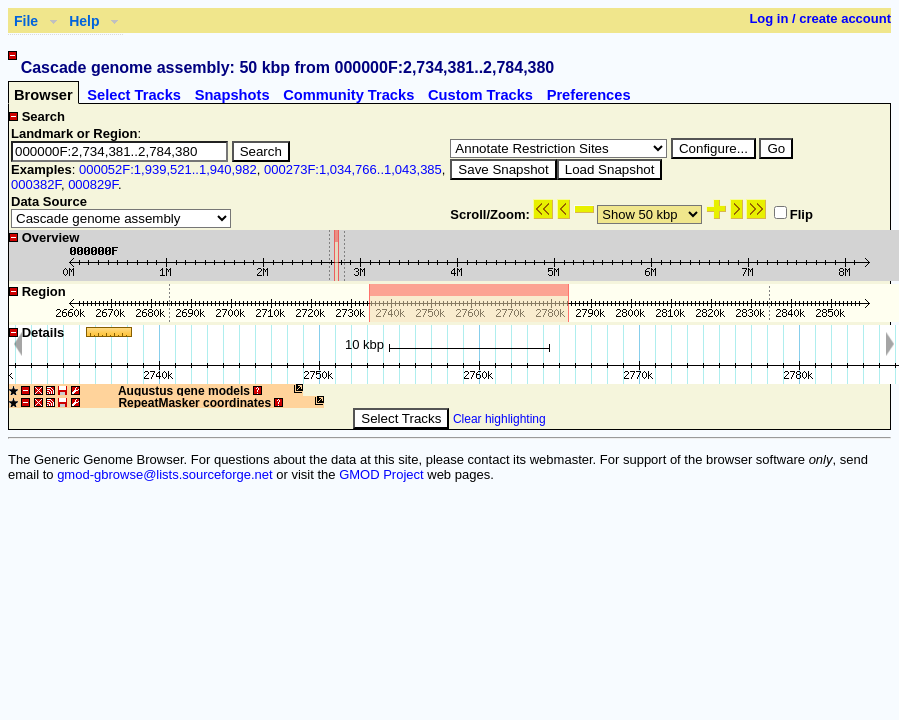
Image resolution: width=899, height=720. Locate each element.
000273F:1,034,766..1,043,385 (353, 169)
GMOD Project (381, 474)
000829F (93, 184)
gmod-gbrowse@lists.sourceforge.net (165, 474)
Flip (793, 214)
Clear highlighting (499, 419)
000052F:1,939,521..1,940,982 (168, 169)
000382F (36, 184)
